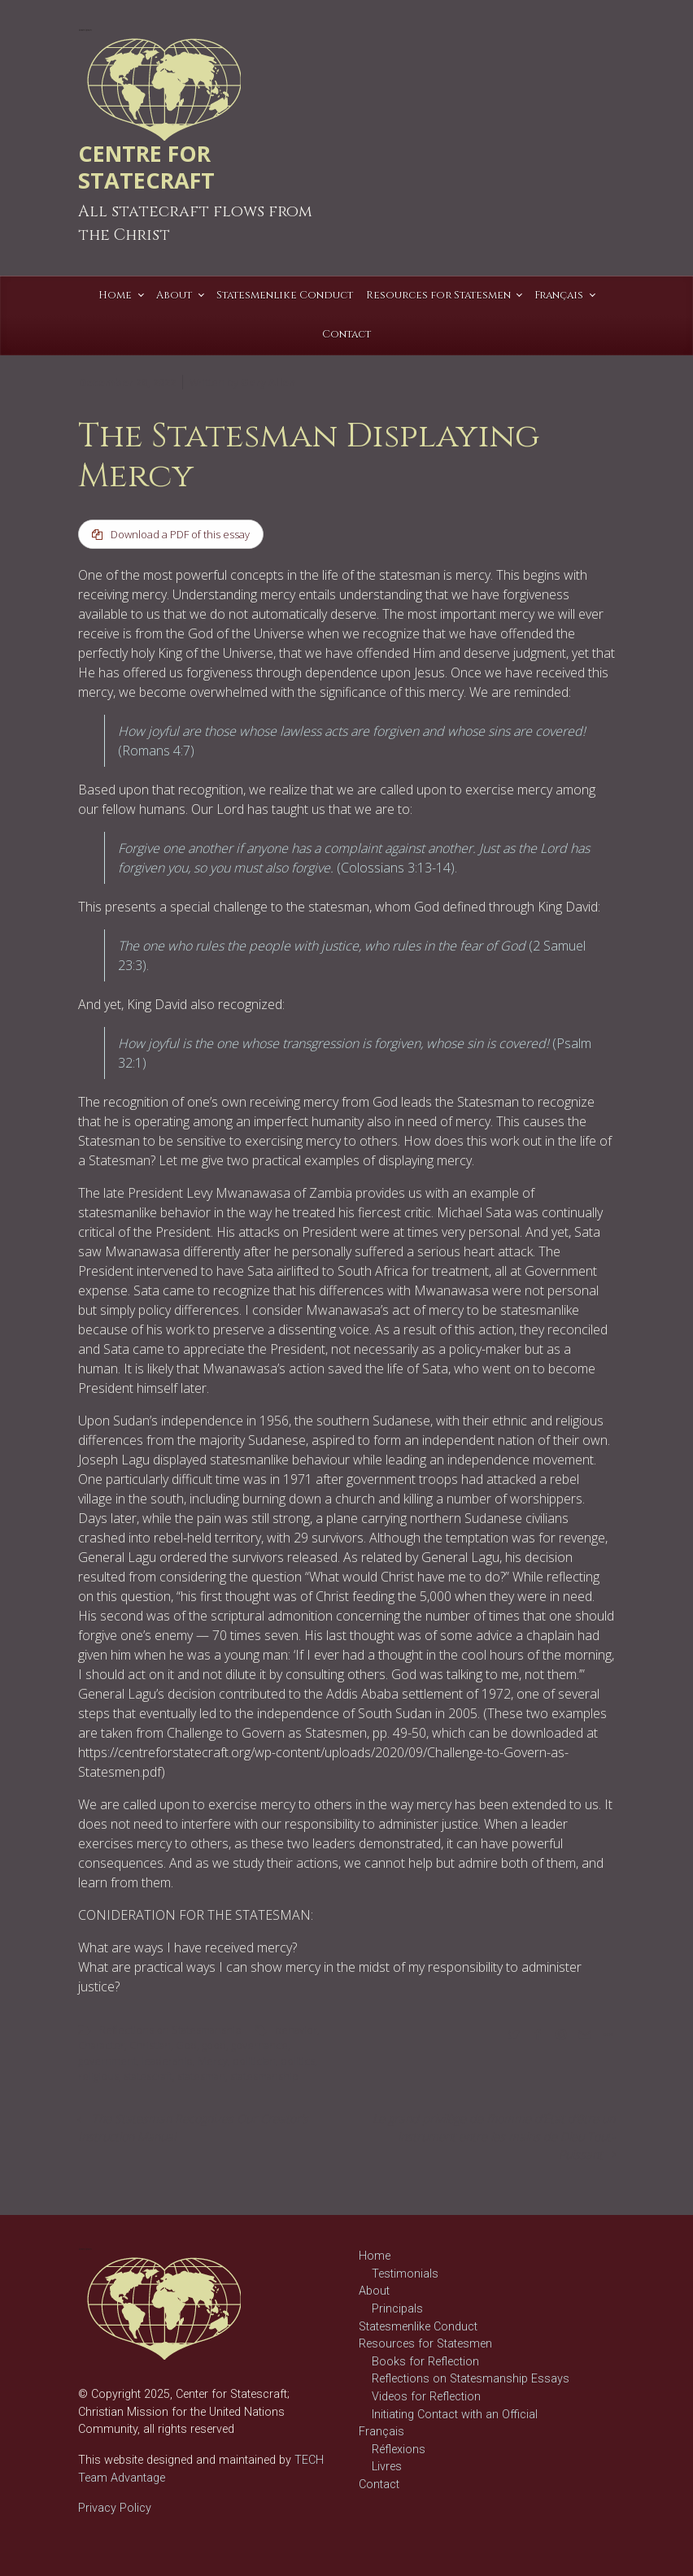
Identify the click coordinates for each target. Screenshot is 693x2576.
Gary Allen (268, 382)
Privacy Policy (114, 2508)
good (214, 2045)
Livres (387, 2467)
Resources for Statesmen (425, 2344)
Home (374, 2256)
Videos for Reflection (426, 2397)
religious (98, 2076)
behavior (296, 2029)
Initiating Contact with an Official (455, 2415)
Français (381, 2432)
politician (254, 2060)
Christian (150, 2045)
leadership (167, 2060)
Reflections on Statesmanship (170, 2029)
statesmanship (264, 2076)
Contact (379, 2484)
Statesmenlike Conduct (418, 2327)
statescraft (148, 2076)
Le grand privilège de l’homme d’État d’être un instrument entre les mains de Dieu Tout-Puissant (494, 2137)
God (186, 2045)
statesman (201, 2076)
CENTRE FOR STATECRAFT (146, 166)
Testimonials (405, 2274)
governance (259, 2045)
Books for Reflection (425, 2362)
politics (298, 2060)
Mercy (213, 2060)
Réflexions (398, 2449)
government (107, 2060)
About (374, 2292)
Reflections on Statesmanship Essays (470, 2380)
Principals (397, 2309)
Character (101, 2045)
